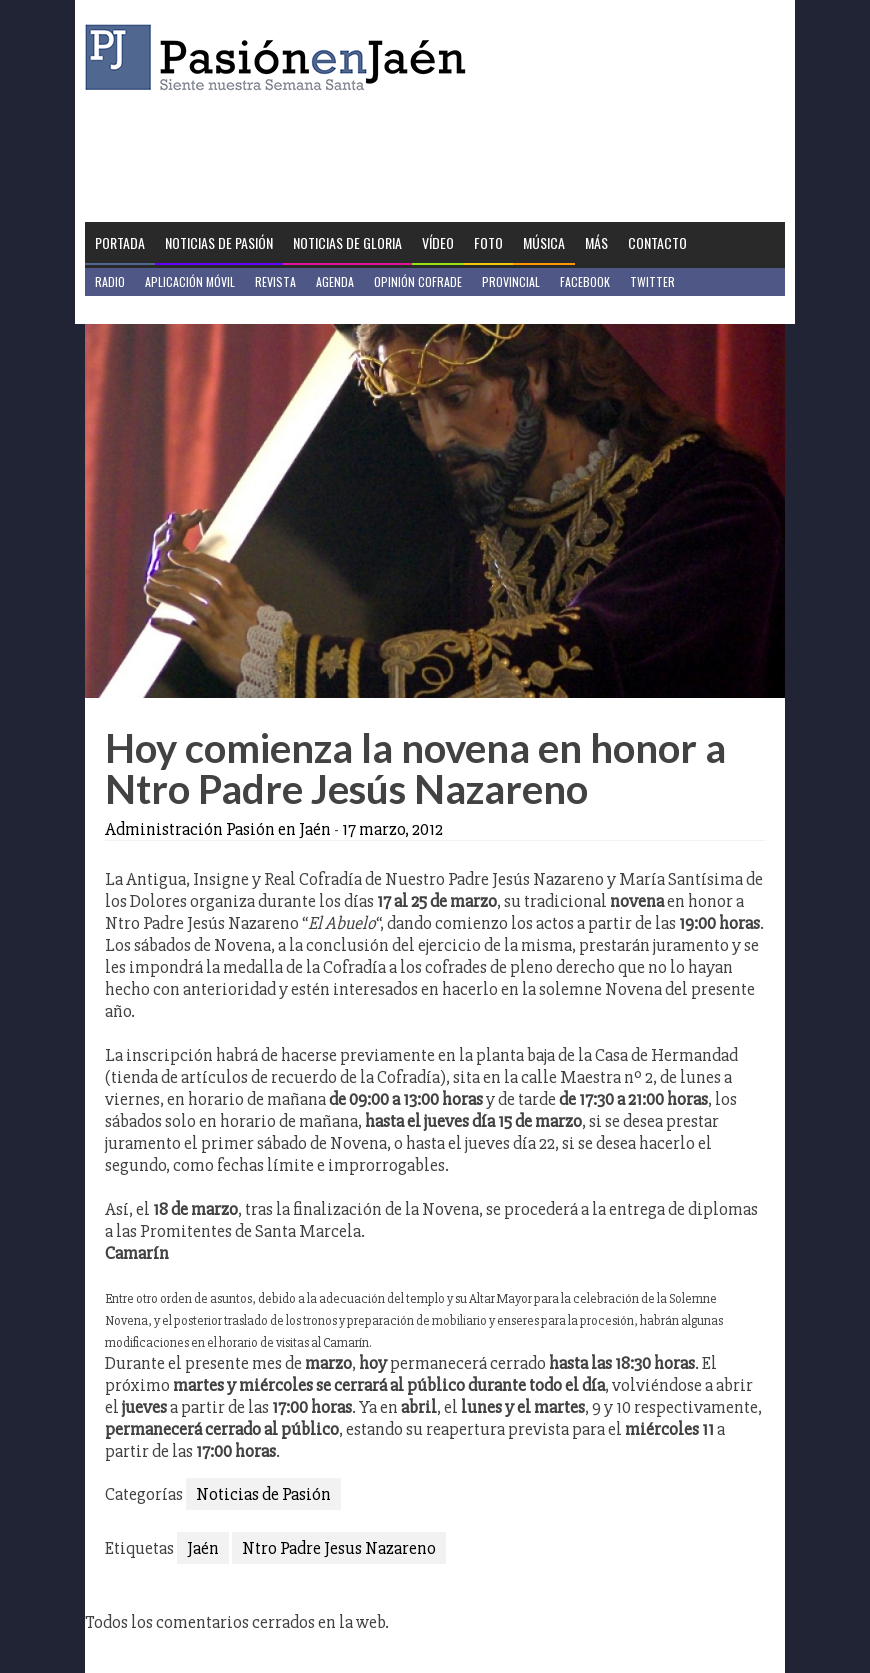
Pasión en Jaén (281, 57)
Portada (120, 242)
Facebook (585, 281)
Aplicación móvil (190, 281)
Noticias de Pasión (219, 242)
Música (544, 242)
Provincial (511, 281)
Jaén (203, 1548)
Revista (275, 281)
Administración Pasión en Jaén (218, 829)
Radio (110, 281)
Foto (488, 242)
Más (596, 242)
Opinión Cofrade (418, 281)
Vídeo (438, 242)
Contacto (657, 242)
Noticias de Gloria (347, 242)
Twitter (652, 281)
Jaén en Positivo (138, 309)
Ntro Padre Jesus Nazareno (339, 1548)
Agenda (335, 281)
